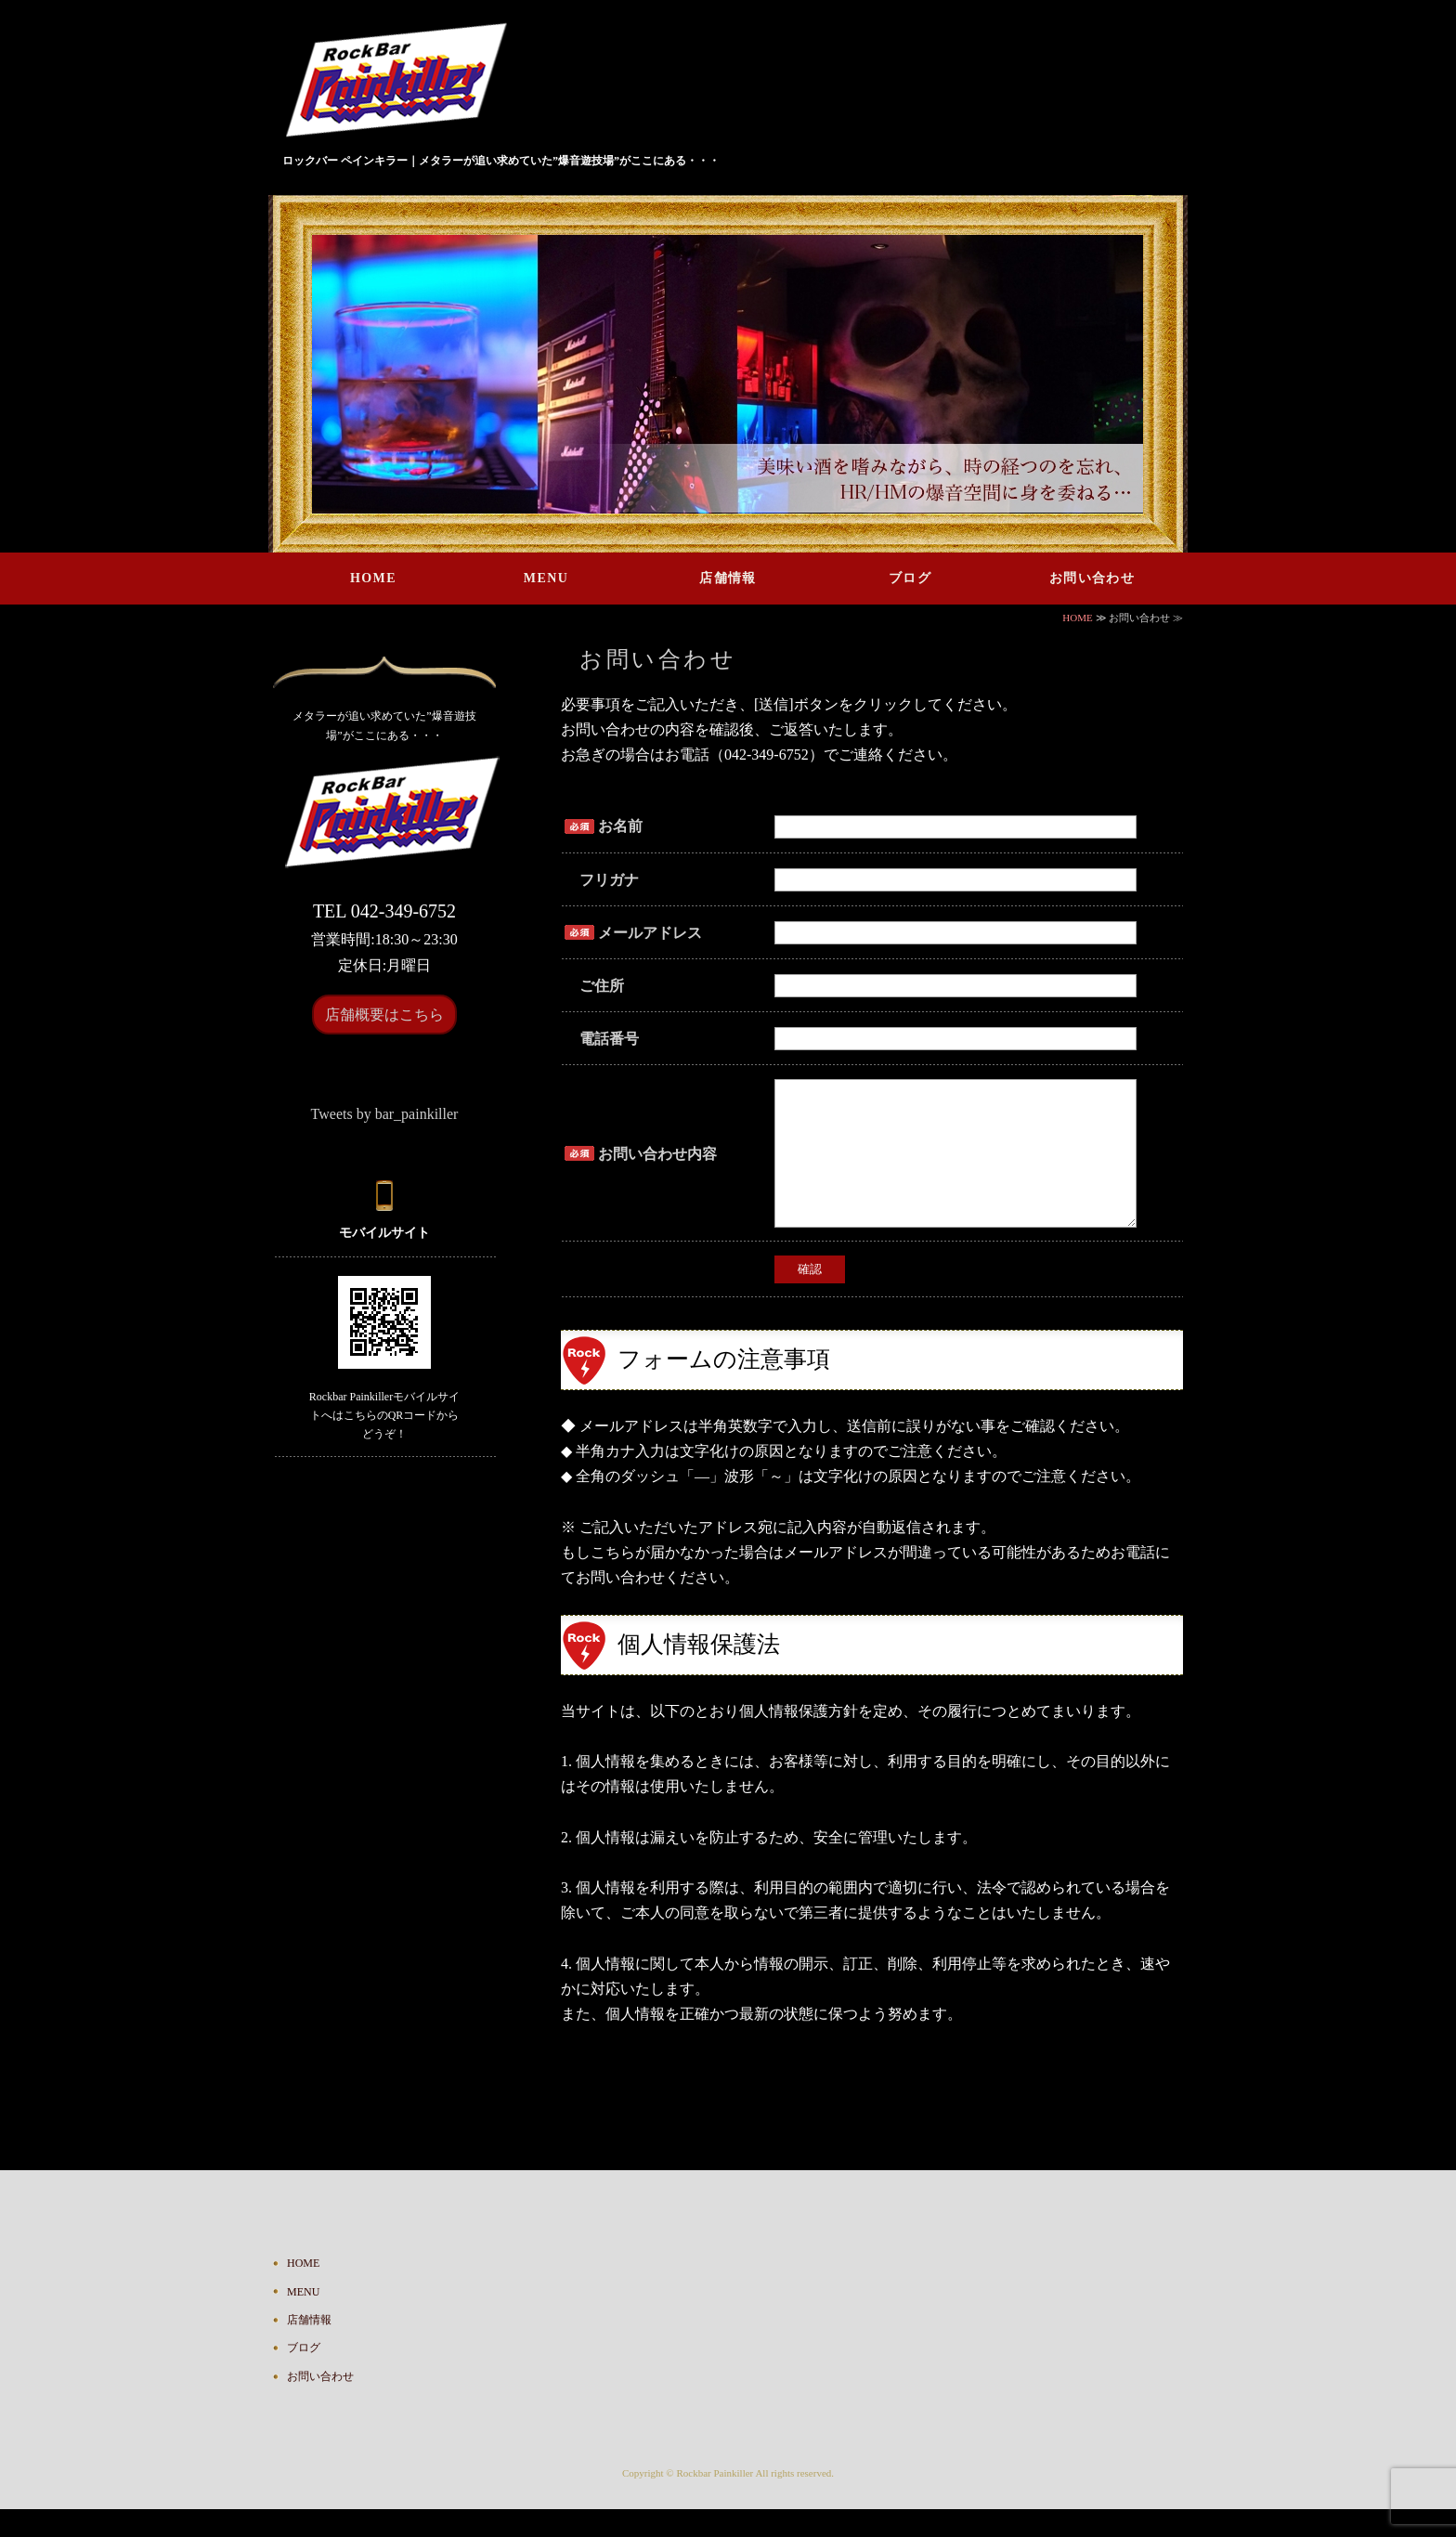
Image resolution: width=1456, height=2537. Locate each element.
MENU (546, 578)
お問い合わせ (1092, 578)
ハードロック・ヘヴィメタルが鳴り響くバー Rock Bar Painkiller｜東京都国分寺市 (403, 83)
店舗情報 (728, 578)
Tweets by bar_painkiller (385, 1114)
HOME (373, 578)
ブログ (910, 578)
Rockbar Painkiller (714, 2500)
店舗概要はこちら (384, 1014)
